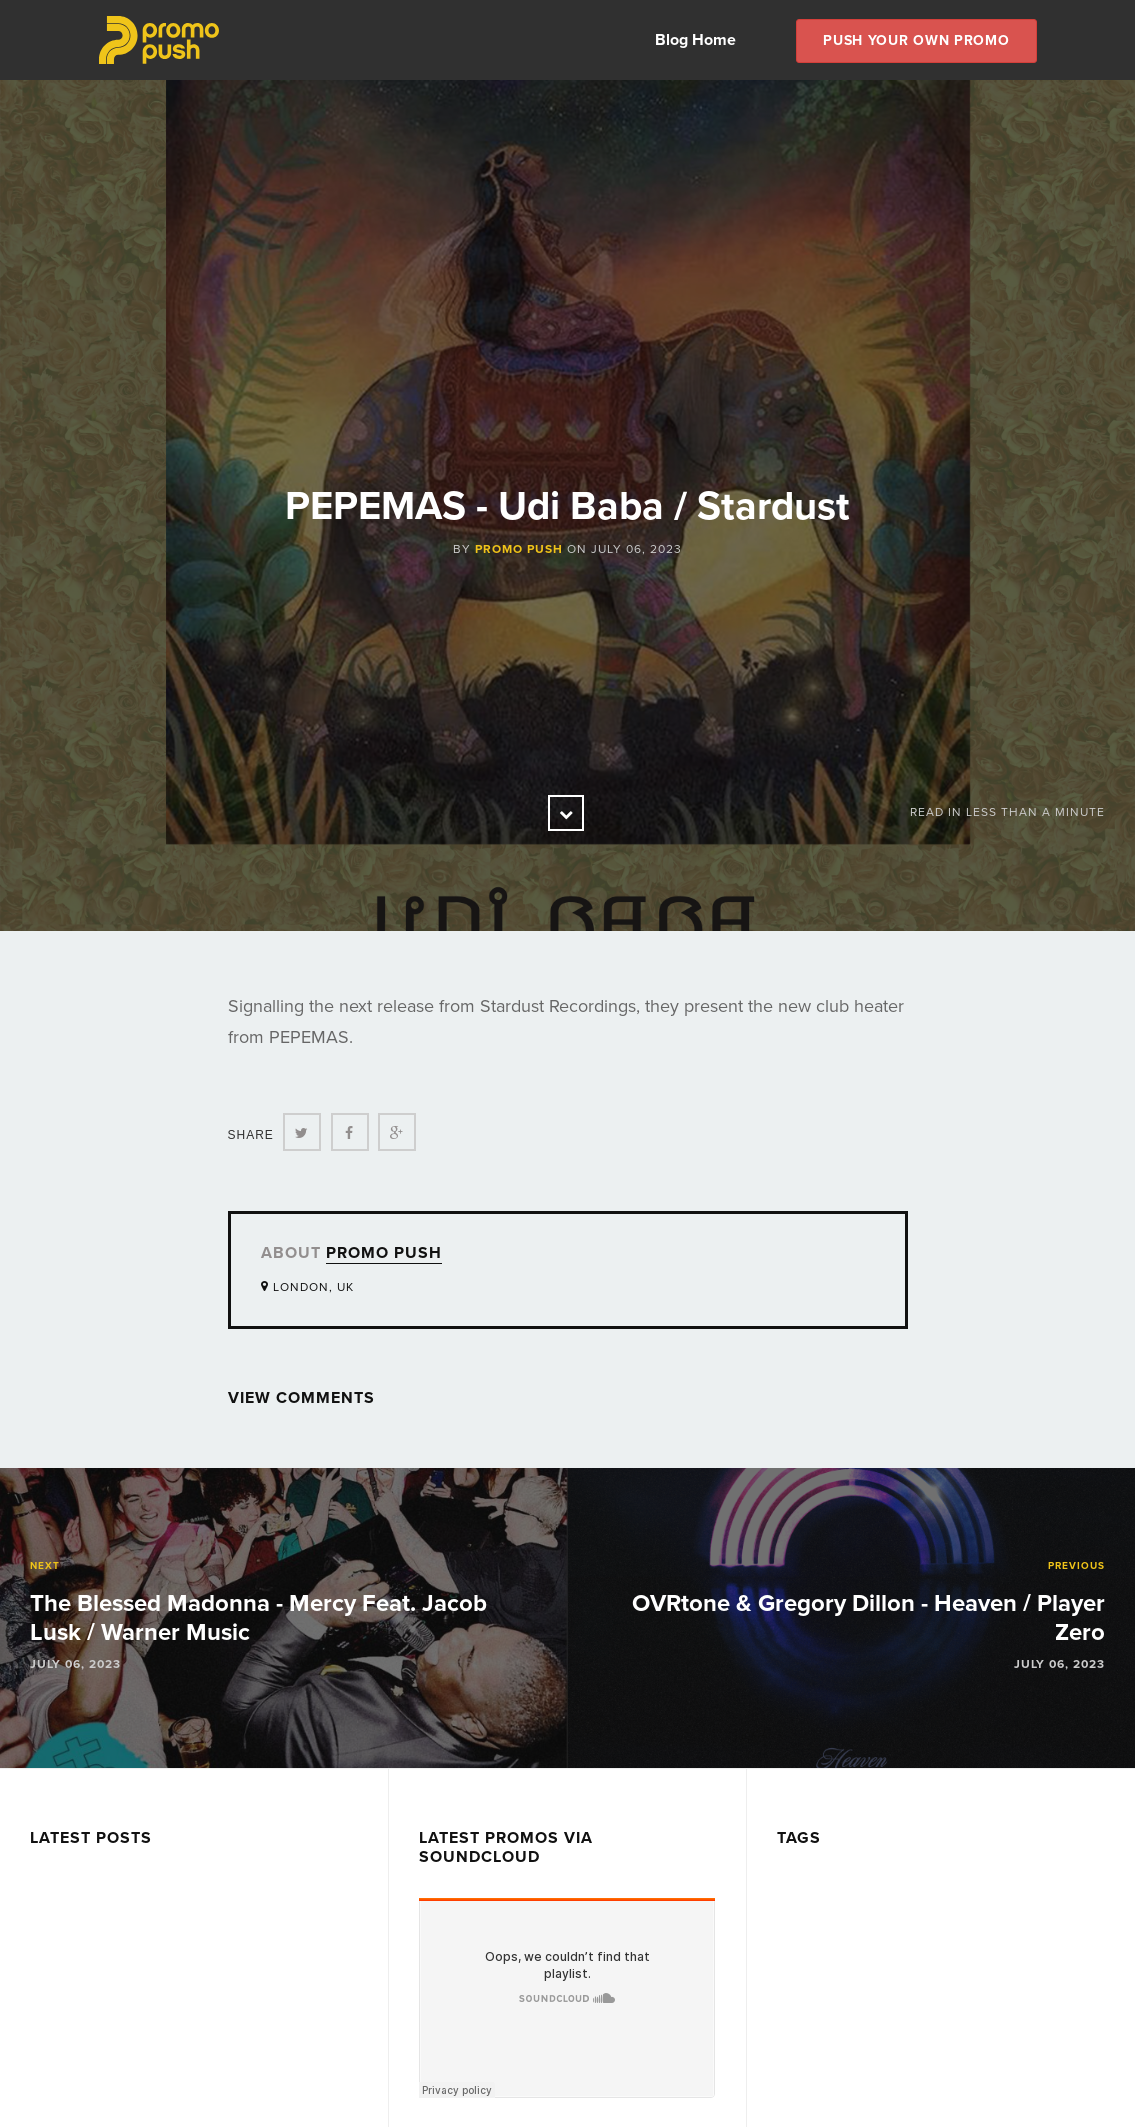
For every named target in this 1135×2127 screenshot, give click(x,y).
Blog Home (695, 40)
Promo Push (519, 549)
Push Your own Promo (916, 40)
